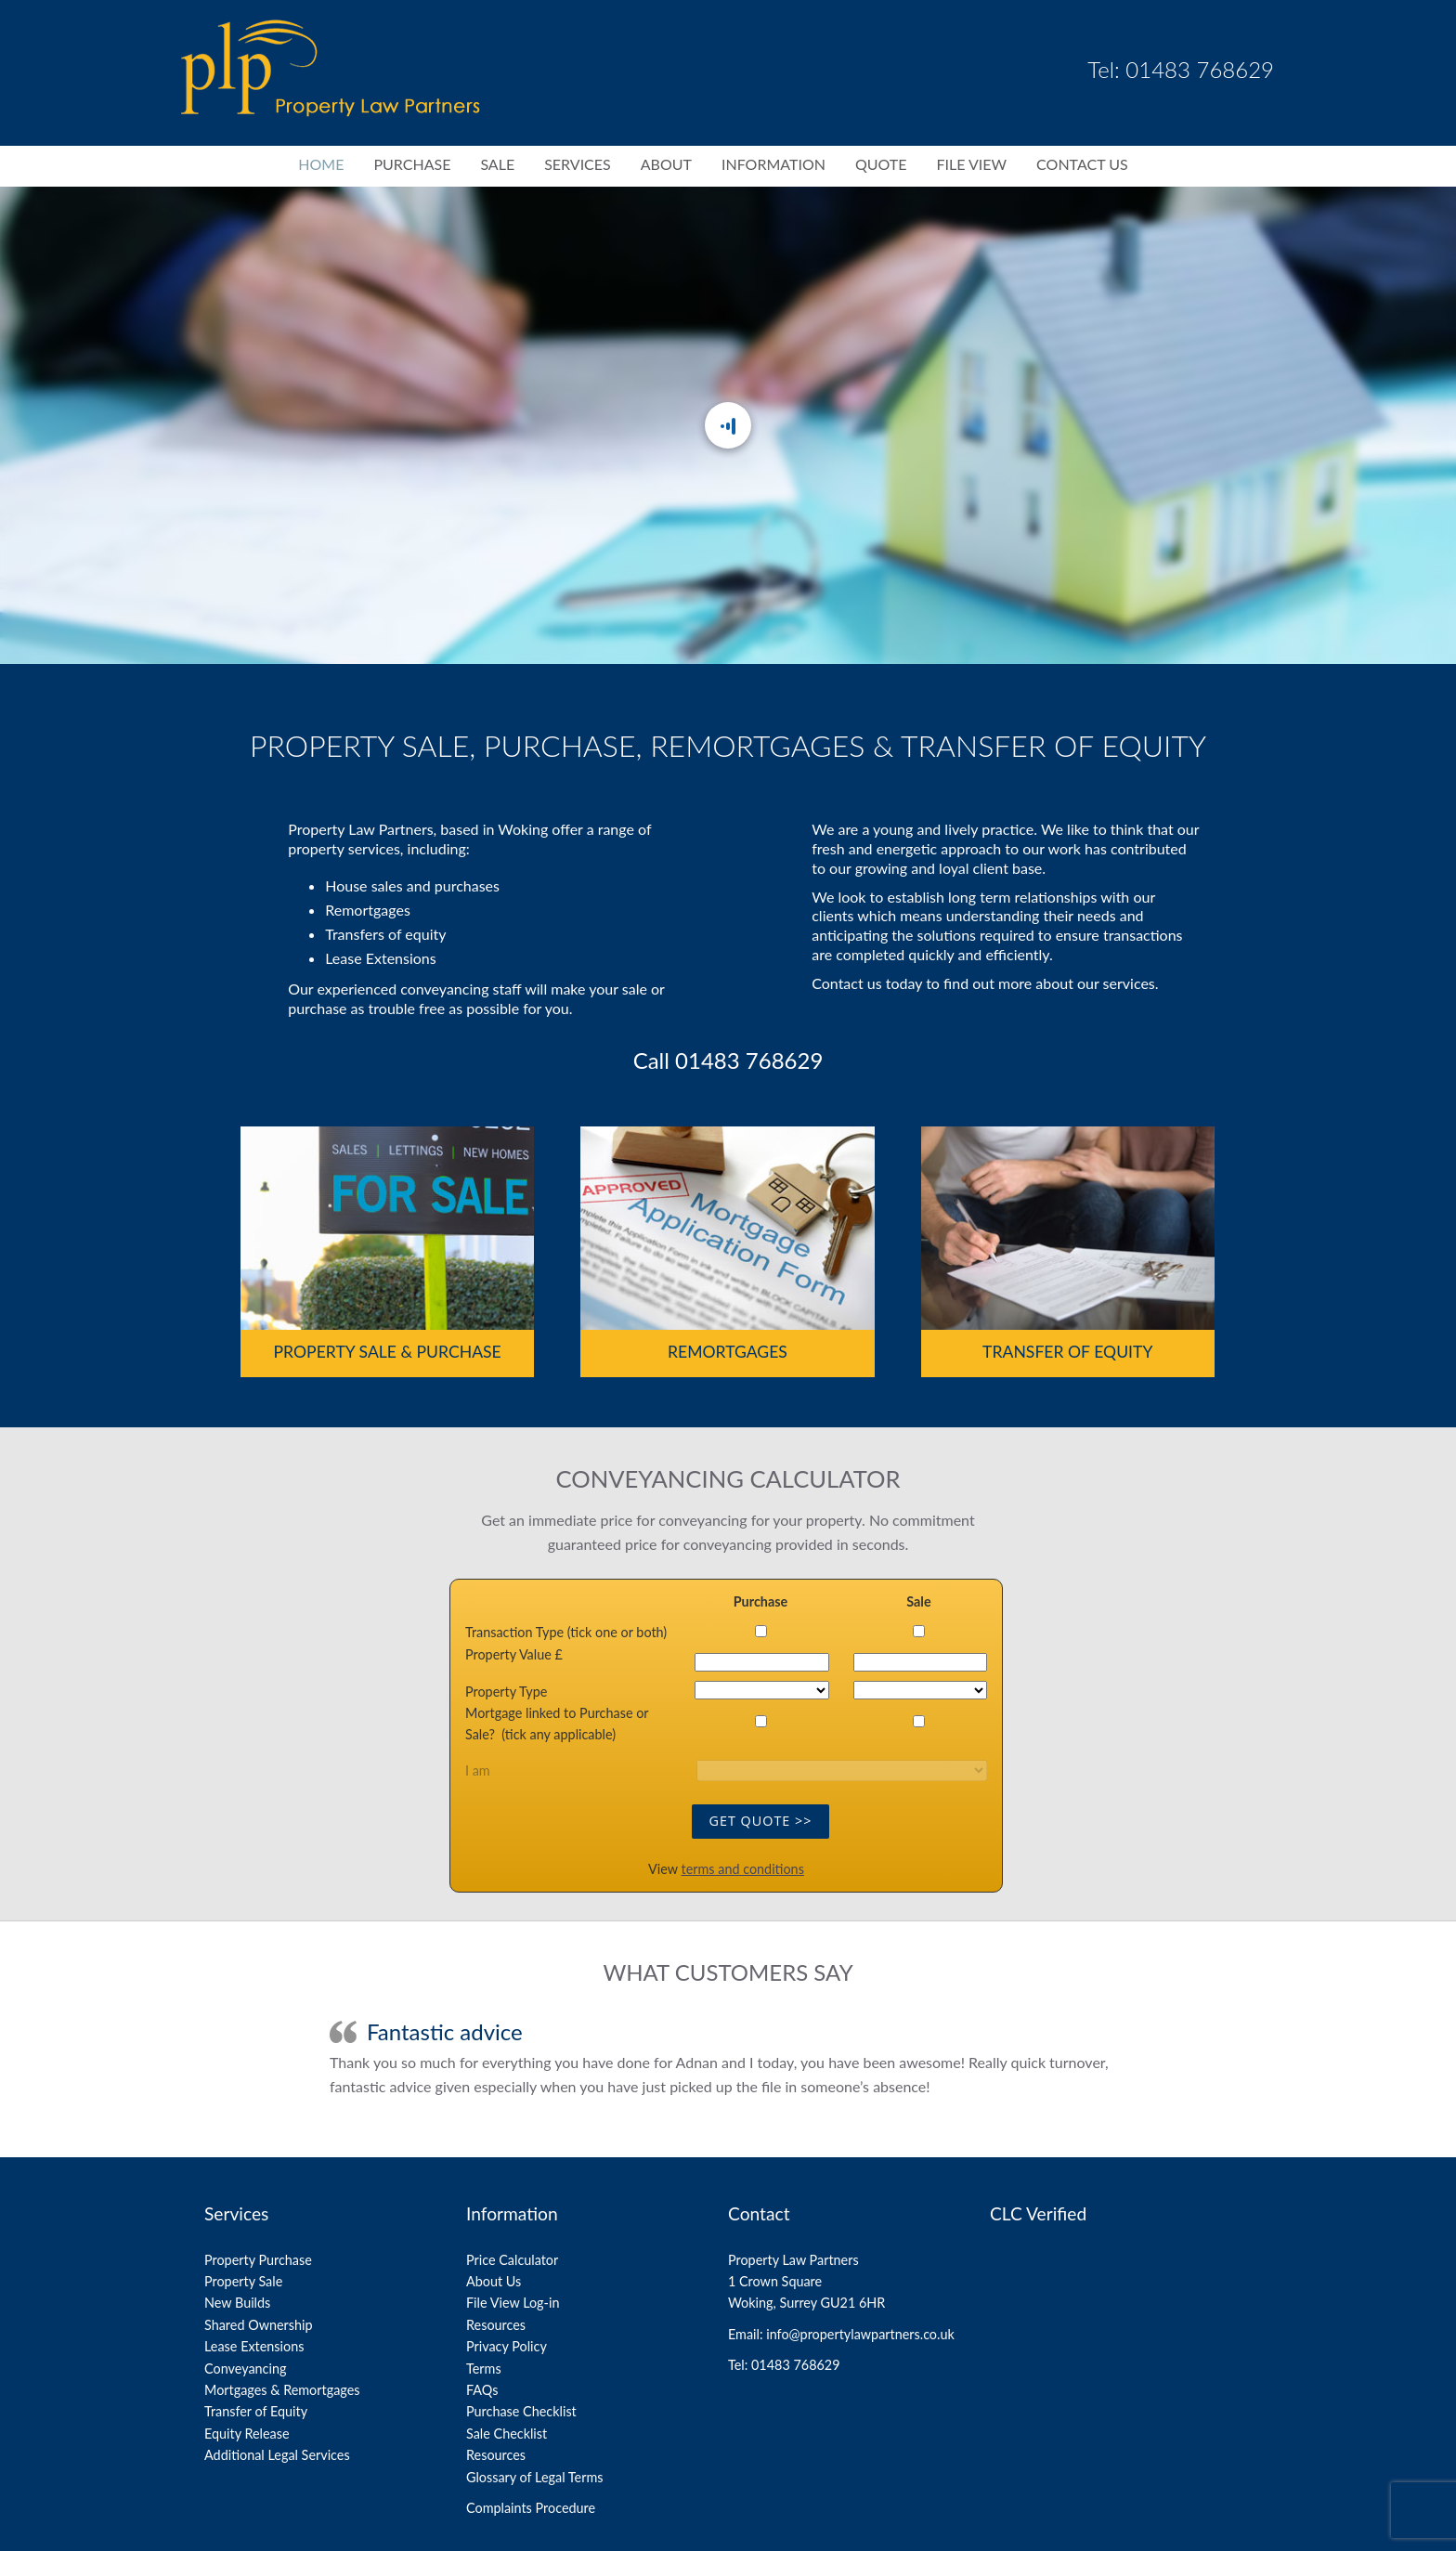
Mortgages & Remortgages (282, 2390)
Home (321, 164)
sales (387, 885)
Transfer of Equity (1067, 1351)
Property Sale (243, 2281)
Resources (496, 2325)
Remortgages (367, 909)
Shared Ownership (258, 2325)
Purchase (411, 164)
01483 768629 (749, 1060)
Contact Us (1082, 164)
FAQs (482, 2390)
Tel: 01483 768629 (1180, 69)
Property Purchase (258, 2260)
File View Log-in (512, 2302)
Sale (497, 164)
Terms (483, 2368)
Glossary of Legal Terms (534, 2477)
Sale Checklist (506, 2433)
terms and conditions (743, 1869)
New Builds (237, 2302)
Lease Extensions (380, 958)
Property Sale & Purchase (387, 1351)
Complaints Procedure (530, 2508)
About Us (493, 2281)
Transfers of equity (385, 934)
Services (577, 164)
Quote (881, 164)
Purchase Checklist (521, 2411)
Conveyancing (245, 2368)
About (666, 164)
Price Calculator (512, 2260)
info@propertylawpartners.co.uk (860, 2334)
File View (971, 164)
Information (774, 164)
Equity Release (247, 2433)
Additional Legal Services (277, 2455)
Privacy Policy (506, 2346)
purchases (467, 885)
